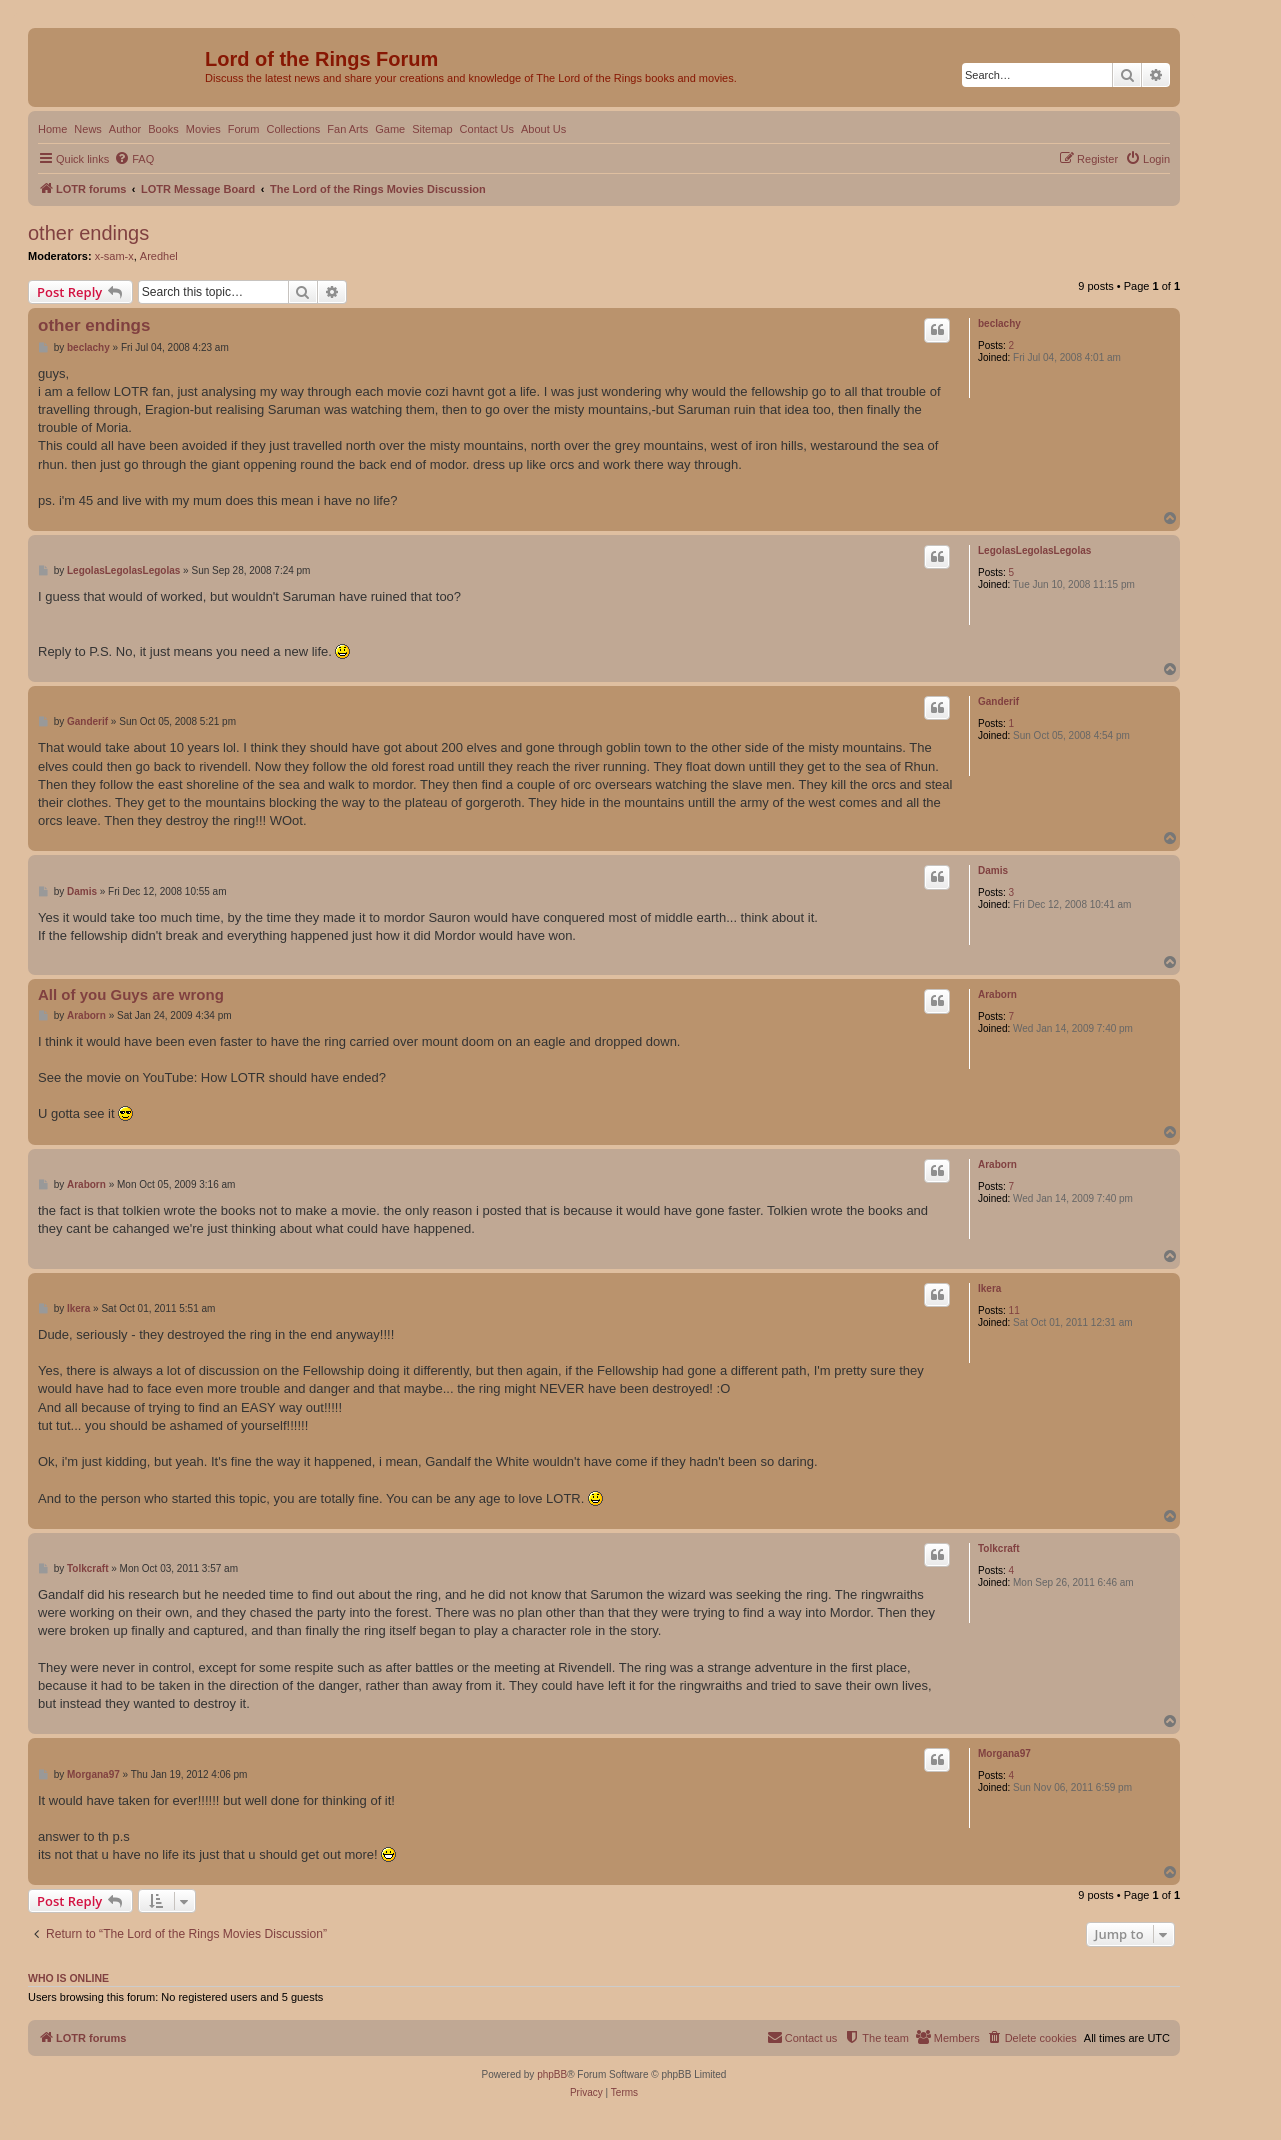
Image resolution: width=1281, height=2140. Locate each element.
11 (1014, 1310)
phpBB (552, 2074)
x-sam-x (114, 256)
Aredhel (159, 256)
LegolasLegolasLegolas (1034, 550)
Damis (993, 870)
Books (163, 129)
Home (52, 129)
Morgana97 (1004, 1753)
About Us (543, 129)
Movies (203, 129)
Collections (293, 129)
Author (125, 129)
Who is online (68, 1978)
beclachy (999, 323)
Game (390, 129)
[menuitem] (134, 159)
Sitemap (432, 129)
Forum (244, 129)
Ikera (989, 1288)
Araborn (997, 994)
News (88, 129)
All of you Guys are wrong (131, 994)
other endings (88, 233)
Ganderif (998, 701)
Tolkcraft (999, 1548)
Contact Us (487, 129)
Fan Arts (347, 129)
